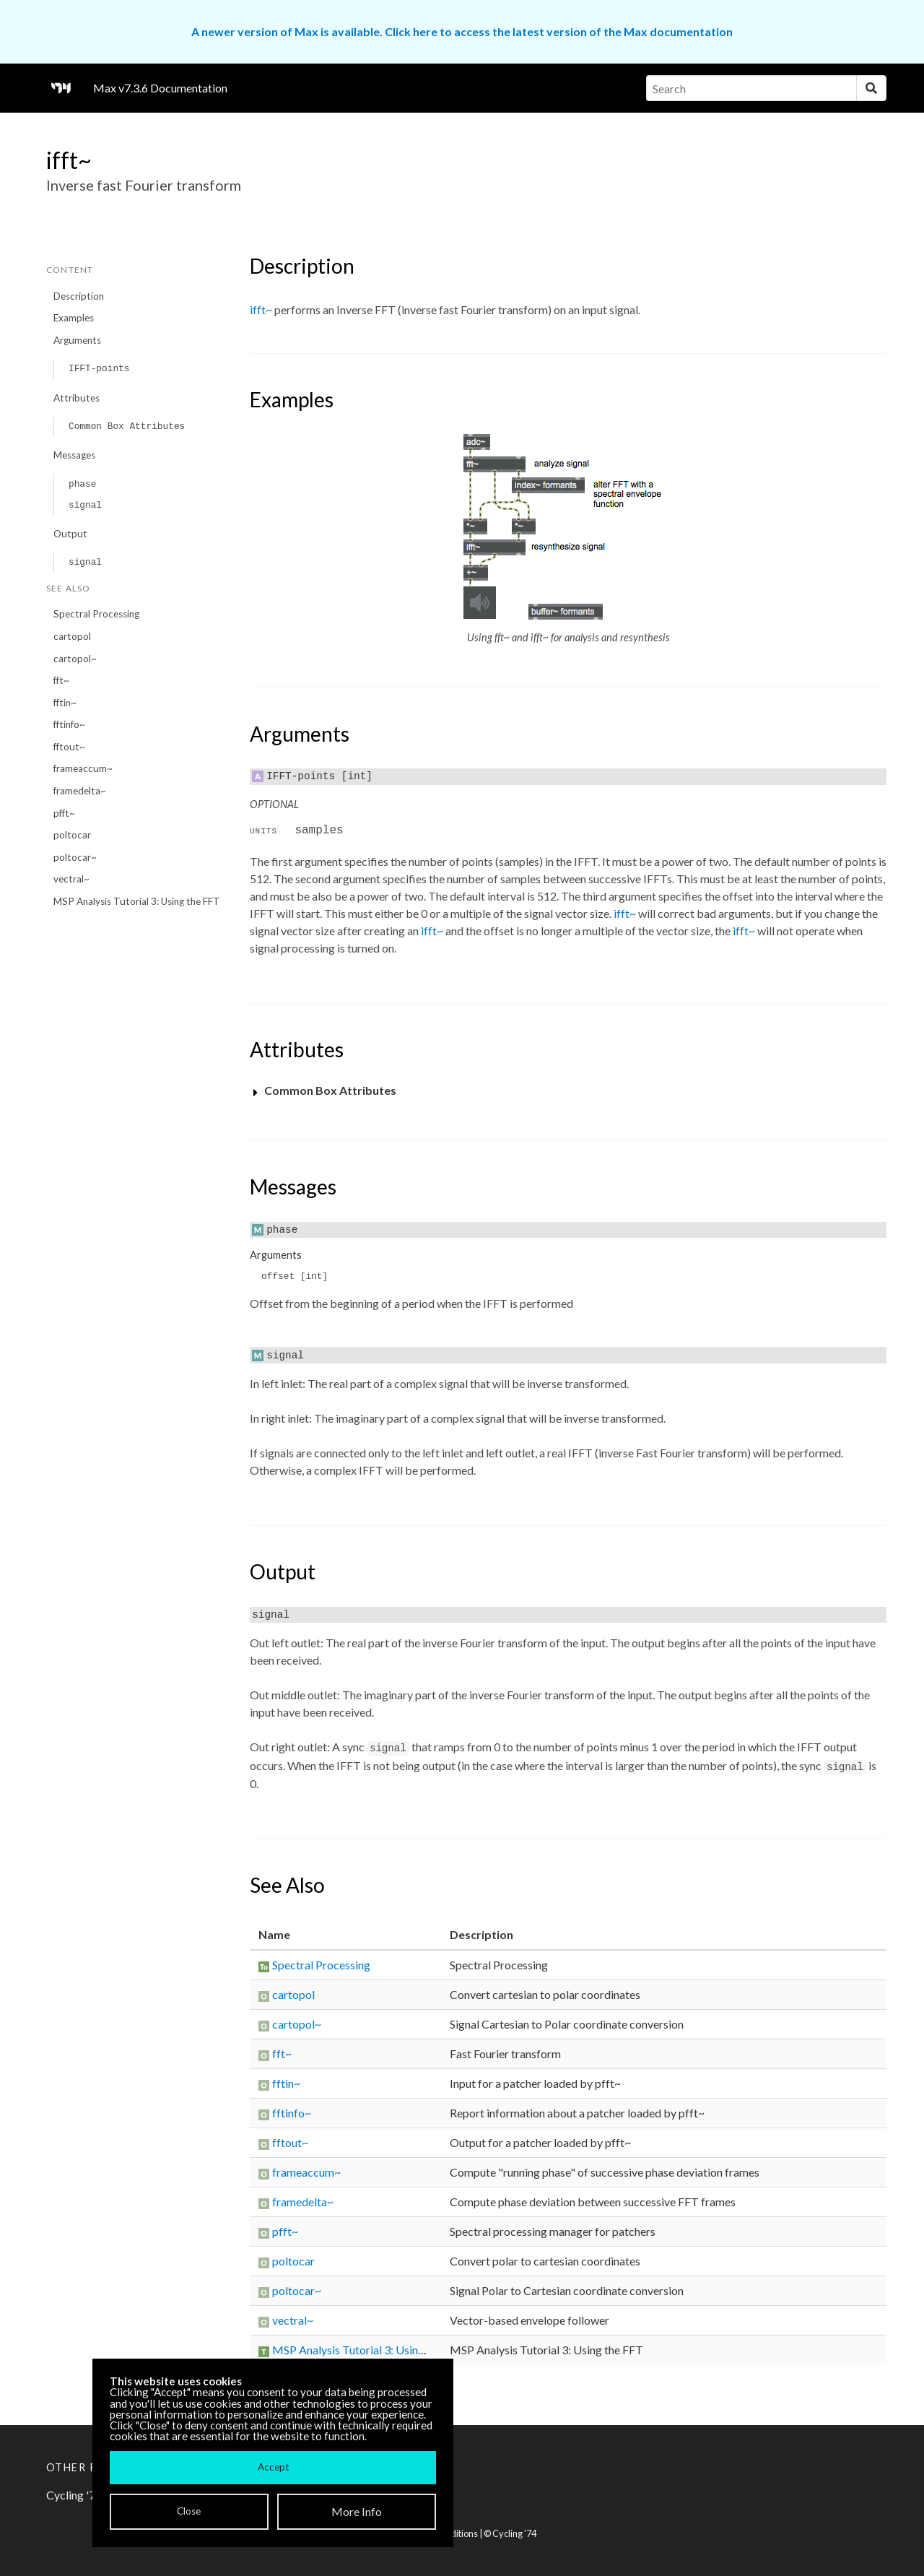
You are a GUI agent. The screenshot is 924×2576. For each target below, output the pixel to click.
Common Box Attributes (127, 426)
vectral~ (71, 879)
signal (85, 505)
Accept (273, 2467)
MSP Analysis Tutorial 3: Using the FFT (136, 901)
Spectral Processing (96, 614)
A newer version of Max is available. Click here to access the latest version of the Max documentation (462, 31)
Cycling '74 (514, 2533)
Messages (74, 455)
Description (78, 296)
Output (70, 533)
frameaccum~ (83, 768)
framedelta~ (79, 791)
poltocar (72, 835)
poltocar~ (75, 857)
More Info (356, 2511)
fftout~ (69, 747)
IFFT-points (99, 368)
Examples (73, 318)
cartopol (72, 636)
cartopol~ (75, 658)
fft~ (61, 680)
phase (82, 484)
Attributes (76, 398)
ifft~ (261, 309)
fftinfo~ (69, 724)
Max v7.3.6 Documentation (160, 88)
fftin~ (65, 702)
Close (189, 2511)
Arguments (77, 340)
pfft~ (64, 813)
